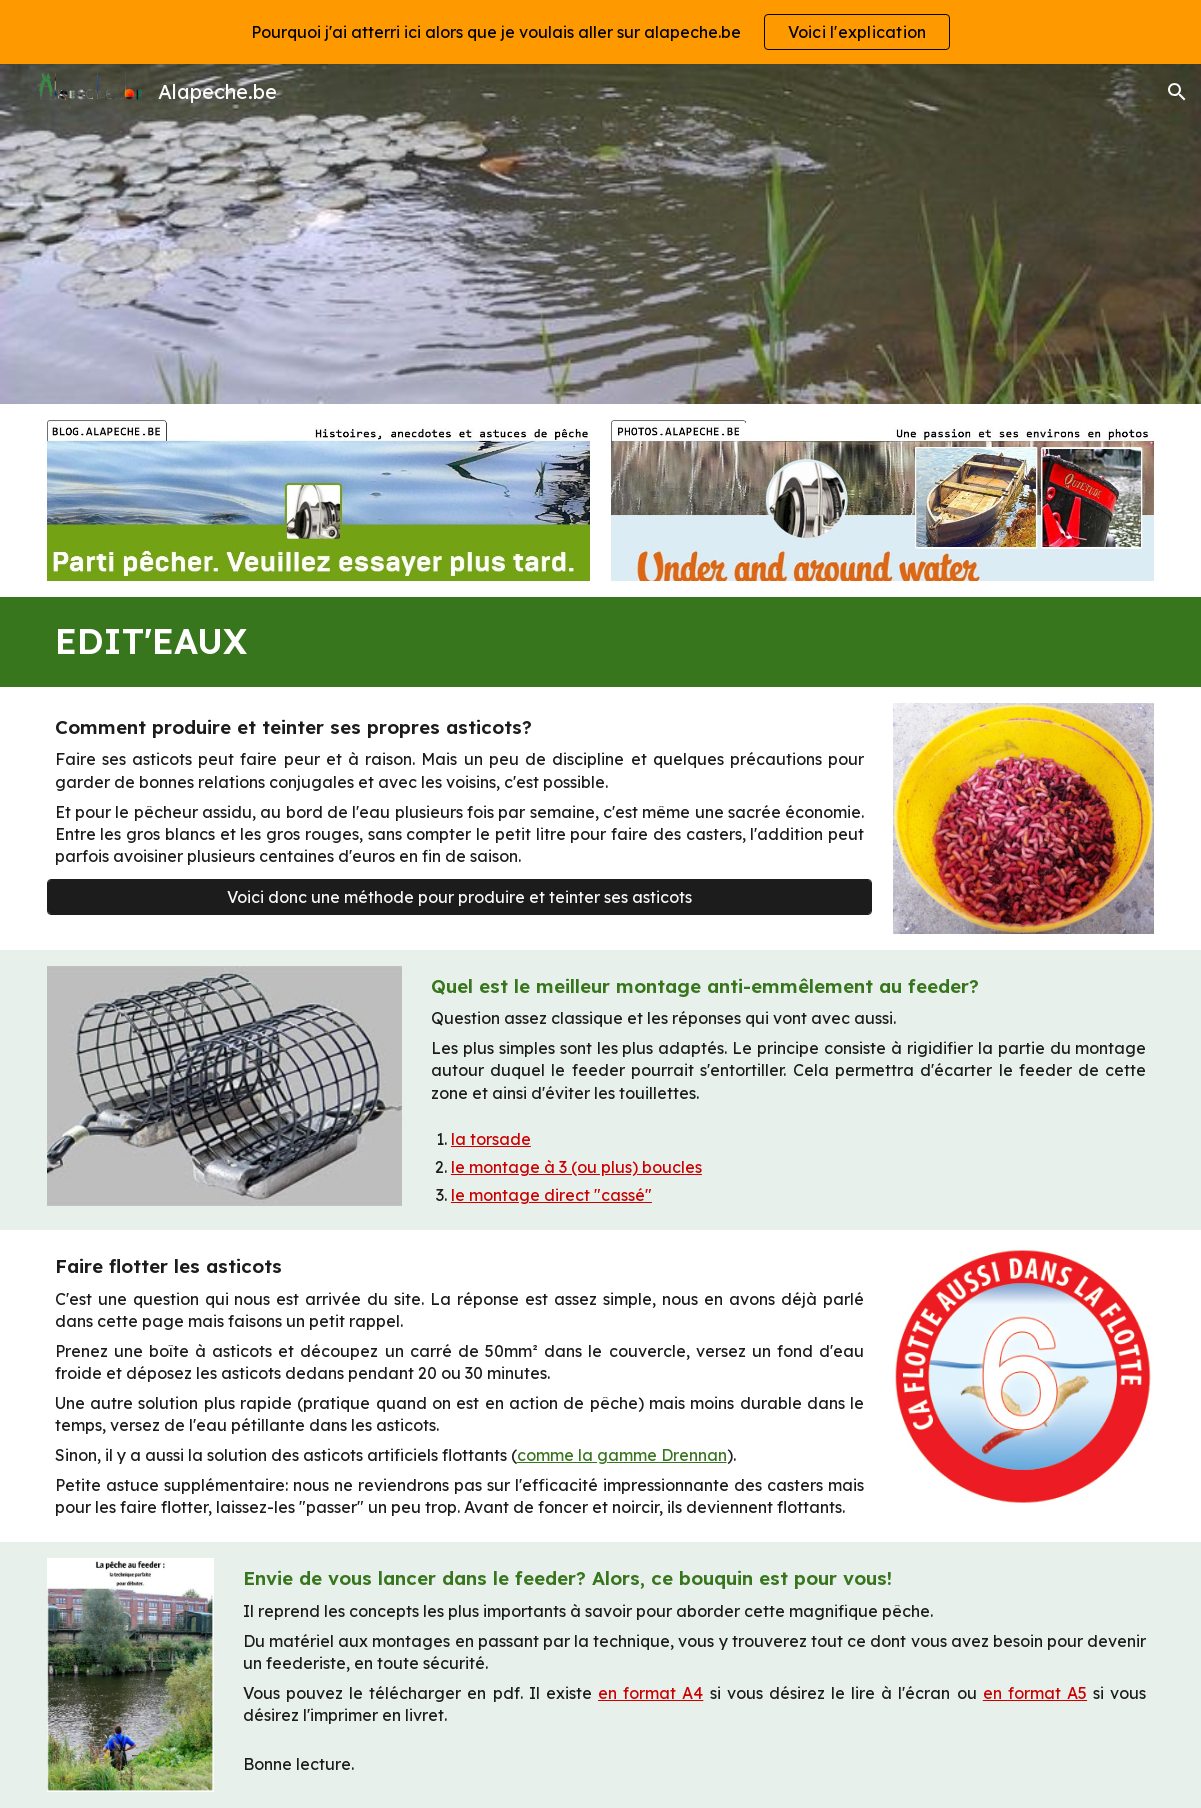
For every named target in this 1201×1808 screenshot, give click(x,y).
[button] (1177, 92)
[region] (600, 32)
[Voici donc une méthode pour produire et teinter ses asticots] (460, 897)
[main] (601, 642)
